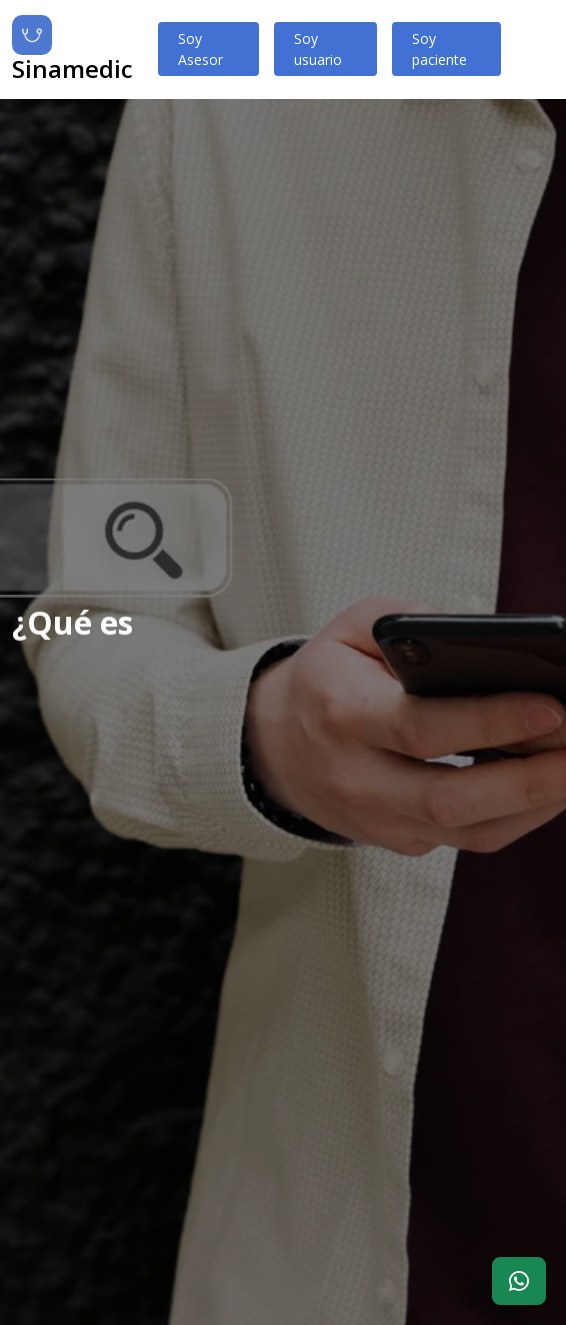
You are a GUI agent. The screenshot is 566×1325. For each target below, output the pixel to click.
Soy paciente (439, 49)
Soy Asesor (200, 49)
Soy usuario (318, 49)
